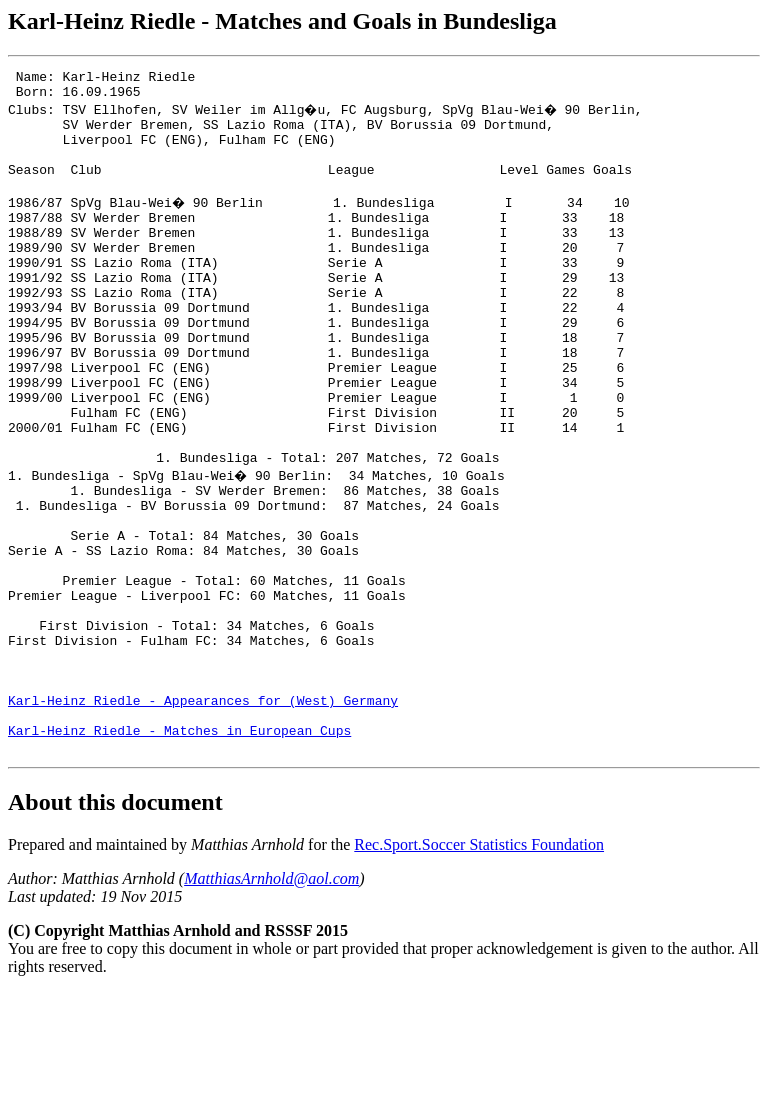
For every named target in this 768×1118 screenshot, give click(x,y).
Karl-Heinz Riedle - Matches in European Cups (179, 853)
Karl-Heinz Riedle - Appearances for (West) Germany (203, 817)
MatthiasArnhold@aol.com (271, 1004)
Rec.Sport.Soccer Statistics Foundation (479, 970)
